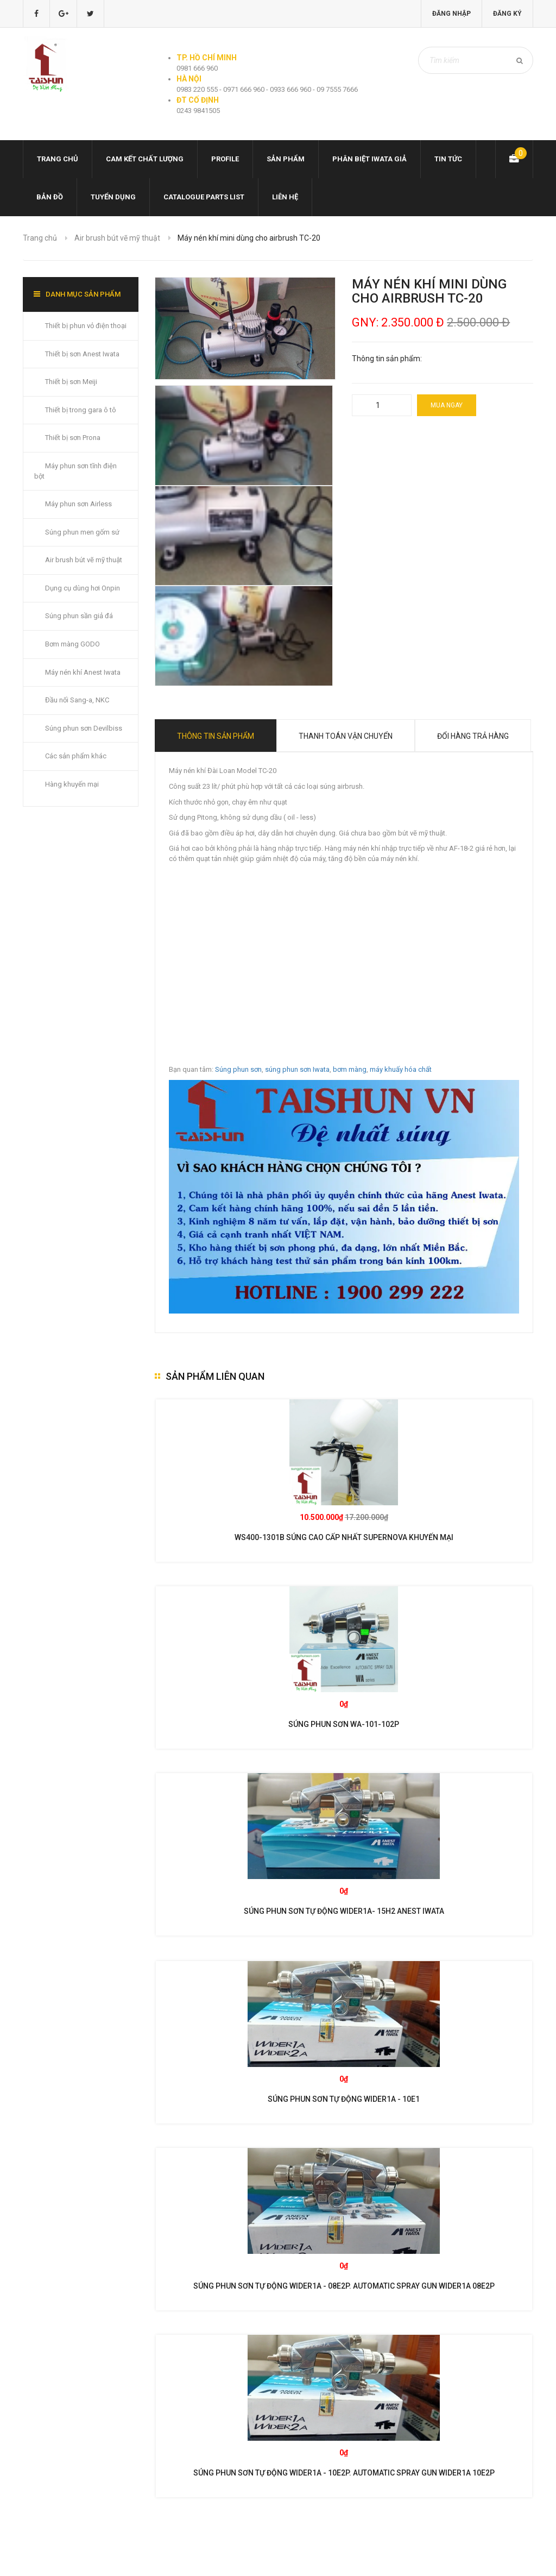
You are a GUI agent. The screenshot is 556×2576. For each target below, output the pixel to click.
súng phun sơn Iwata (297, 1069)
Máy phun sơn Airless (78, 504)
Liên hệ (285, 197)
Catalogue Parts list (203, 197)
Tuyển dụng (113, 197)
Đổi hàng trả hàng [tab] (473, 736)
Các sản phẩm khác (75, 756)
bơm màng (350, 1069)
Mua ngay (447, 405)
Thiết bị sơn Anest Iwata (82, 354)
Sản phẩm (286, 159)
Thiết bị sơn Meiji (71, 382)
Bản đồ (49, 197)
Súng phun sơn (238, 1069)
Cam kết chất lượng (145, 159)
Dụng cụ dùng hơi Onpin (82, 588)
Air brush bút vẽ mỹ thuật (117, 238)
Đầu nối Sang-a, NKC (77, 700)
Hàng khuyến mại (72, 784)
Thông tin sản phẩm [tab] (215, 736)
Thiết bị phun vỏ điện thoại (86, 326)
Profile (225, 159)
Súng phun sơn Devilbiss (83, 728)
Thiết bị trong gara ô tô (80, 410)
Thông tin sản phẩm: (387, 358)
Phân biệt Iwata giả (369, 159)
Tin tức (448, 159)
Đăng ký (507, 13)
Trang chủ (57, 159)
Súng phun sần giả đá (79, 616)
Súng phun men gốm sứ (82, 532)
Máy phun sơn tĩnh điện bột (75, 471)
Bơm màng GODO (72, 644)
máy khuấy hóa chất (401, 1069)
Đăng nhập (451, 13)
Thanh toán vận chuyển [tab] (346, 736)
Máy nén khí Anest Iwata (83, 672)
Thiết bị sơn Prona (72, 437)
